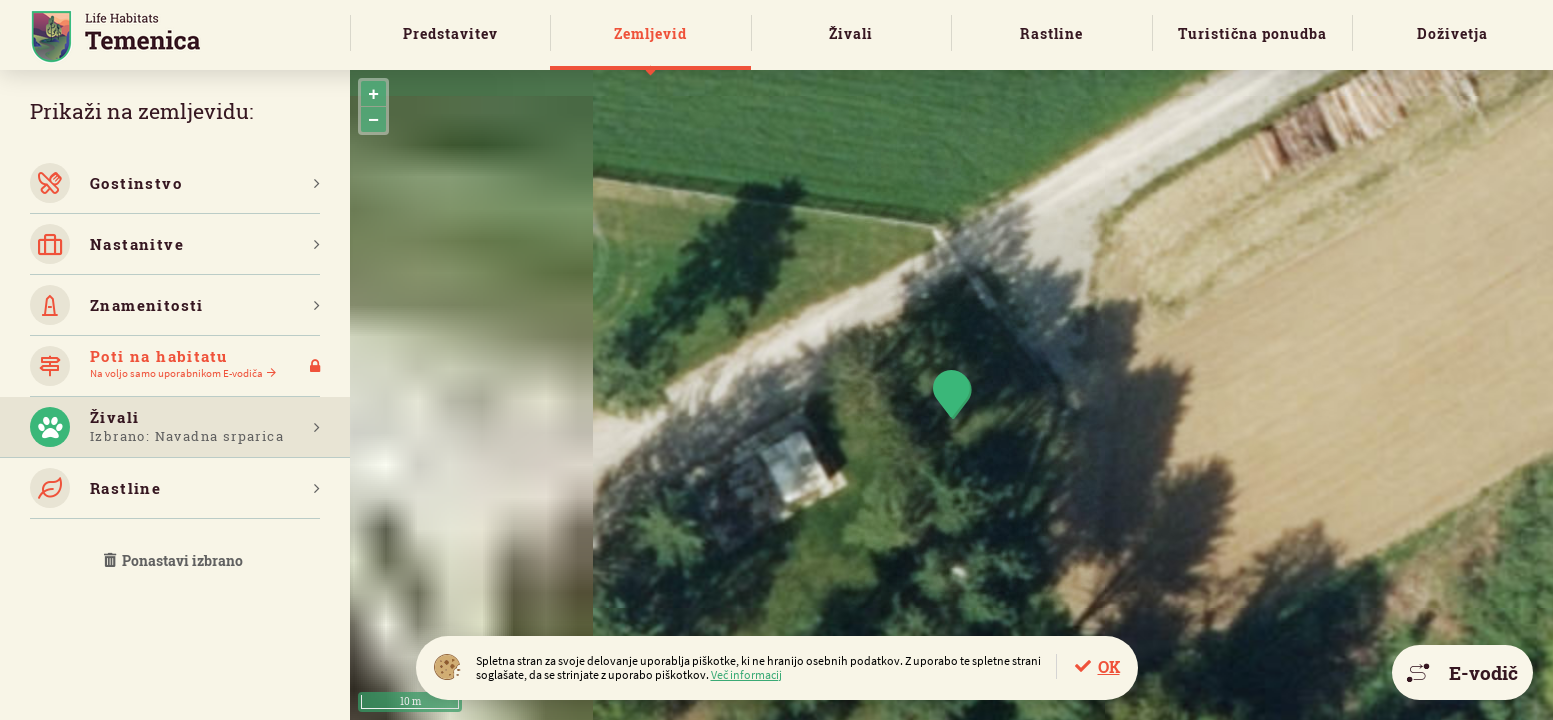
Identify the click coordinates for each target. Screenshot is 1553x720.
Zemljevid (650, 33)
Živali (851, 33)
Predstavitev (450, 33)
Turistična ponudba (1252, 33)
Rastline (1051, 33)
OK (1109, 666)
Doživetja (1452, 33)
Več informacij (746, 674)
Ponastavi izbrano (175, 560)
